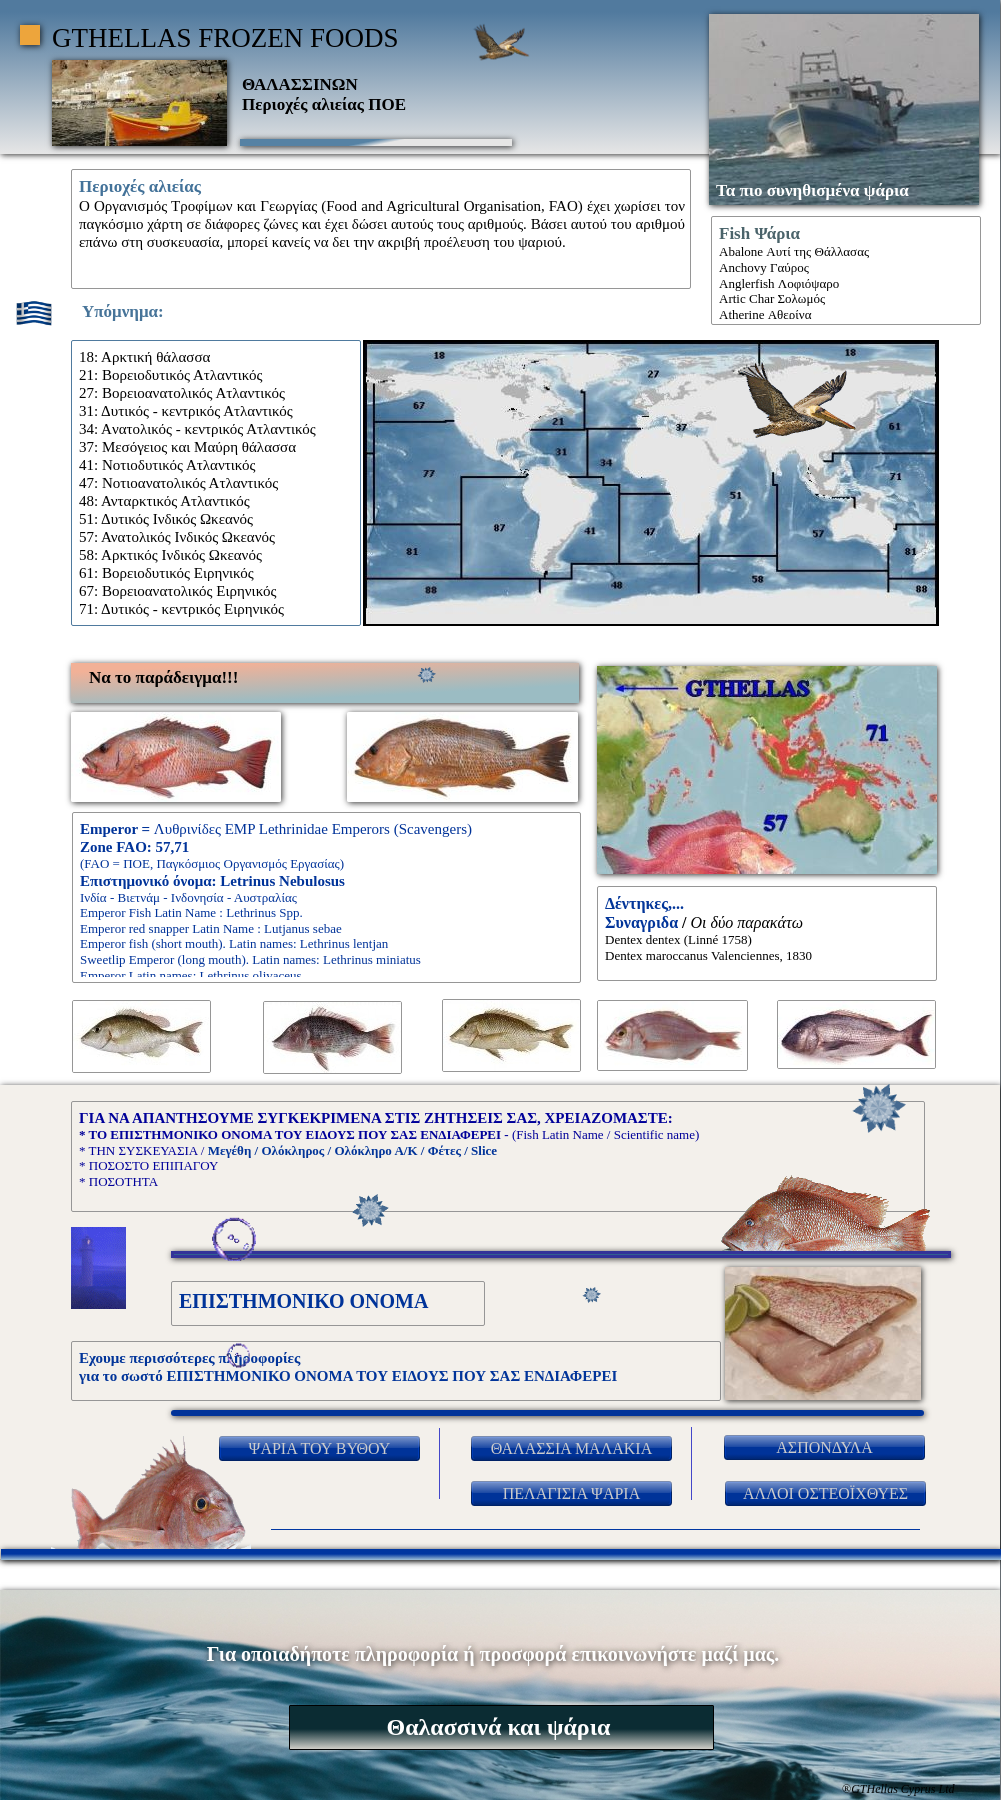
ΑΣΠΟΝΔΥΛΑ (824, 1447)
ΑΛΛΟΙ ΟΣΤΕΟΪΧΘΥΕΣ (825, 1493)
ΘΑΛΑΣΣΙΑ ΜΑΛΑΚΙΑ (572, 1448)
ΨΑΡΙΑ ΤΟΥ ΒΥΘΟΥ (320, 1448)
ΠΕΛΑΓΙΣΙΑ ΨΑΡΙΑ (572, 1493)
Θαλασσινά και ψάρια (499, 1727)
